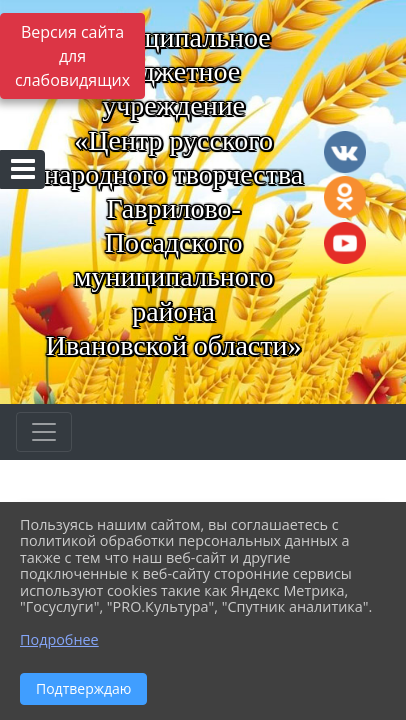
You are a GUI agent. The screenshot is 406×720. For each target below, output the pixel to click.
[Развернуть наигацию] (44, 432)
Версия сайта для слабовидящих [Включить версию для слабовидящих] (72, 56)
